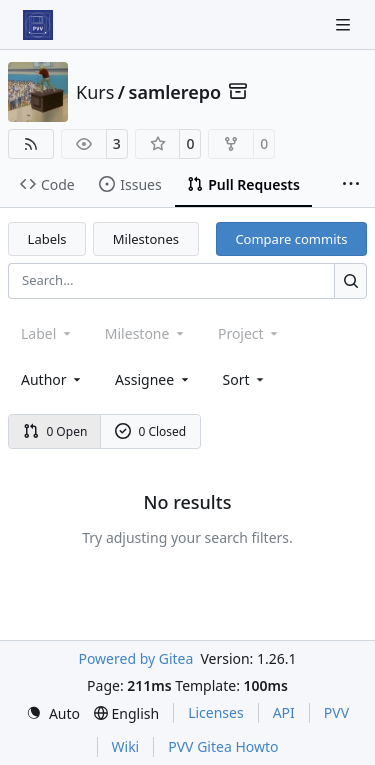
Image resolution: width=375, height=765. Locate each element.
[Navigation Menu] (345, 24)
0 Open (55, 431)
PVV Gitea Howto (223, 746)
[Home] (38, 25)
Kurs (95, 92)
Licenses (216, 712)
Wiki (126, 746)
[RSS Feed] (31, 144)
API (284, 712)
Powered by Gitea (135, 658)
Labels (47, 239)
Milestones (146, 239)
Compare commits (291, 239)
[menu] (245, 379)
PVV (336, 712)
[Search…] (350, 280)
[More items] (351, 185)
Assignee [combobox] (153, 379)
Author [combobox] (52, 379)
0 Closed (151, 431)
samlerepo (175, 92)
